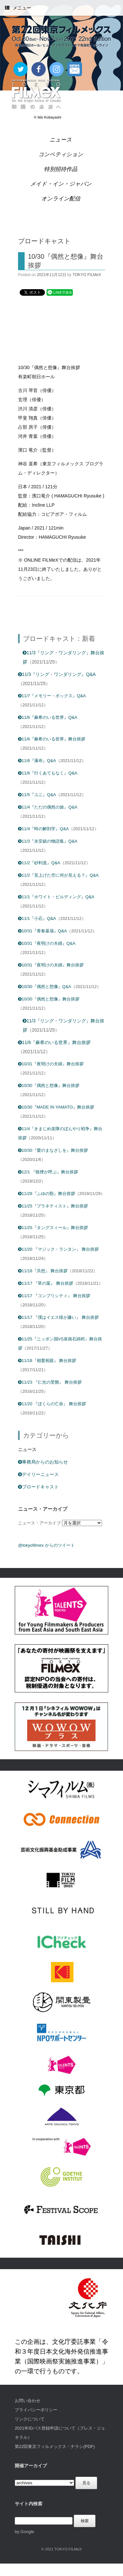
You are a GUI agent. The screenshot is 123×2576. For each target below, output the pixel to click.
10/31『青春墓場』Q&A (42, 930)
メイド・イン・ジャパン (61, 184)
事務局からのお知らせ (43, 1462)
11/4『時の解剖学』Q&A (43, 828)
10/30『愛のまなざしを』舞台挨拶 (53, 1150)
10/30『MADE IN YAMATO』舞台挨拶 (56, 1107)
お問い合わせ (27, 2400)
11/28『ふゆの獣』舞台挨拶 (46, 1193)
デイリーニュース (38, 1474)
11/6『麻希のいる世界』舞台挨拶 (51, 739)
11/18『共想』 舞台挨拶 (43, 1270)
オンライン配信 (60, 199)
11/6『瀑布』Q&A (37, 760)
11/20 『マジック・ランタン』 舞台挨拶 (58, 1249)
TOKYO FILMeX (86, 274)
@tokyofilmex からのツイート (46, 1545)
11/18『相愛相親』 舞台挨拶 (47, 1360)
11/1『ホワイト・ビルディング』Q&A (56, 896)
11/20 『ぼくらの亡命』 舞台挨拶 (52, 1403)
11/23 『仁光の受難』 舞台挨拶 (50, 1382)
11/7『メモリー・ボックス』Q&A (52, 695)
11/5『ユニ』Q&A (37, 794)
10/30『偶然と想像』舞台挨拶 (48, 999)
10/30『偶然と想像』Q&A (44, 986)
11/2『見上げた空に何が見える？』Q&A (58, 875)
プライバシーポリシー (36, 2409)
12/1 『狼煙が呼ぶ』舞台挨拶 (48, 1171)
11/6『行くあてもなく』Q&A (47, 773)
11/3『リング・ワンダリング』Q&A (57, 674)
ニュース (61, 140)
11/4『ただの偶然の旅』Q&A (47, 807)
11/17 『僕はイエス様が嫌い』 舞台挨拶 (58, 1317)
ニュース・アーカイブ (39, 1523)
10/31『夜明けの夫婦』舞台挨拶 (51, 964)
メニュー (18, 7)
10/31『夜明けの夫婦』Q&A (46, 943)
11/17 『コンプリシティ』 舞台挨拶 (54, 1295)
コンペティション (60, 154)
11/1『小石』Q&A (37, 918)
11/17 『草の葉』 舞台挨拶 (45, 1283)
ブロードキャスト (38, 1486)
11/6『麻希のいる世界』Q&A (47, 717)
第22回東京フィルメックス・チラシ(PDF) (55, 2446)
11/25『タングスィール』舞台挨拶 (53, 1227)
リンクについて (30, 2419)
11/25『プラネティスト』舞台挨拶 (53, 1206)
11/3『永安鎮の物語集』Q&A (47, 841)
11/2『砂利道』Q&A (39, 862)
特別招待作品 (60, 169)
